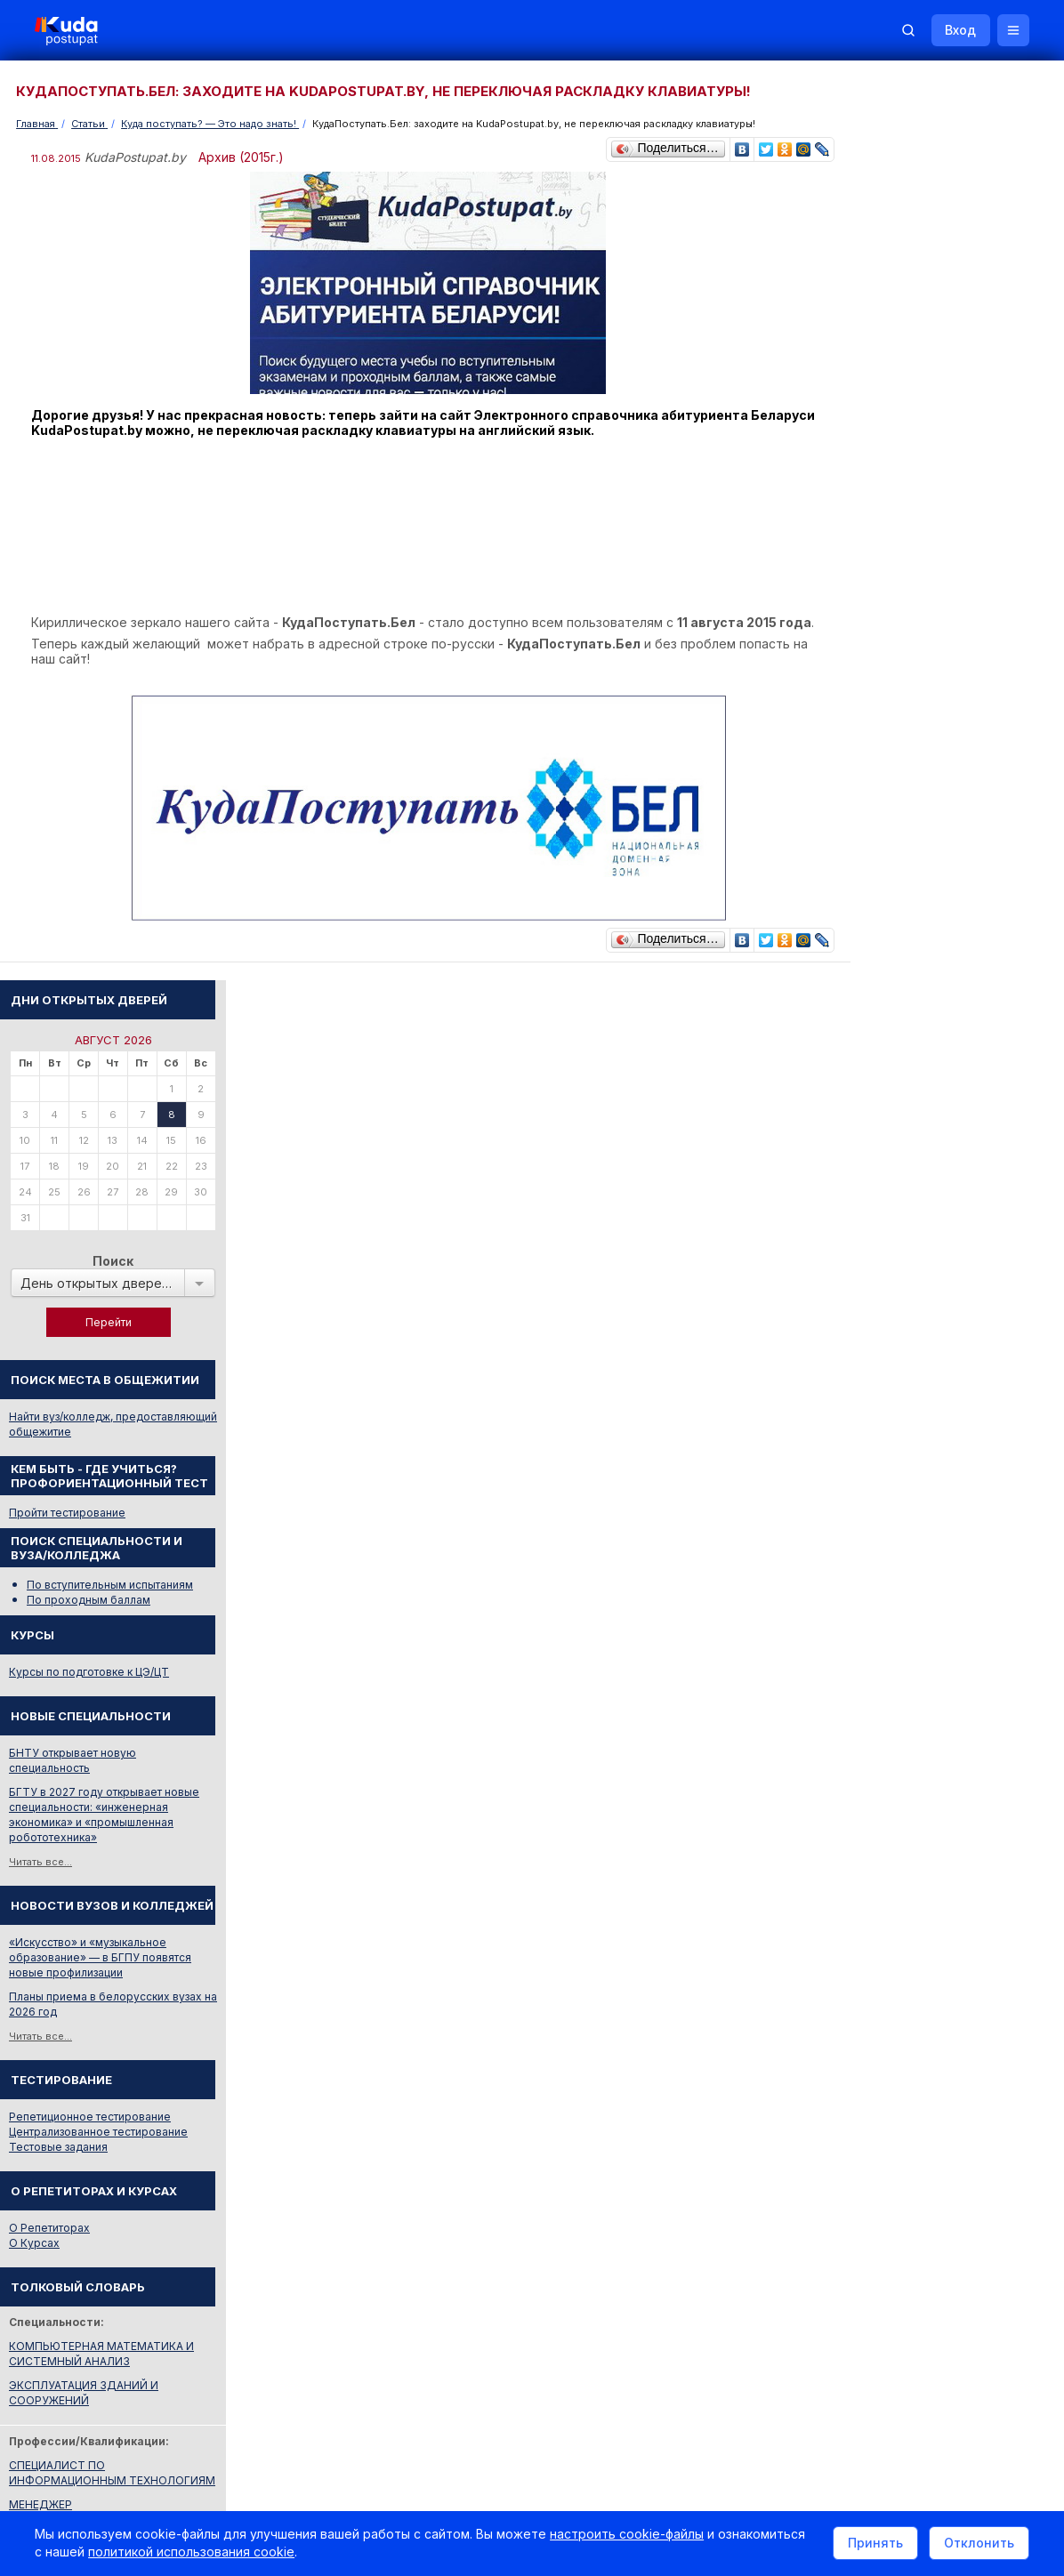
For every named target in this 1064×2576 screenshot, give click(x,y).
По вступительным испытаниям (948, 687)
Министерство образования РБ (930, 1976)
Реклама (688, 2336)
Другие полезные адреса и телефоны (949, 2000)
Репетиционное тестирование (928, 1219)
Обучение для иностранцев (929, 2336)
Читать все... (878, 964)
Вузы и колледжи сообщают (955, 1750)
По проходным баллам (926, 702)
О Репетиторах (887, 1330)
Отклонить (978, 2543)
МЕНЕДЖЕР (878, 1607)
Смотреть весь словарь (908, 1631)
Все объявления (891, 2129)
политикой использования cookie (192, 2552)
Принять (874, 2543)
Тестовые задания (896, 1249)
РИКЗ (861, 1952)
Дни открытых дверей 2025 (953, 1774)
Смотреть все (882, 1823)
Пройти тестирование (905, 615)
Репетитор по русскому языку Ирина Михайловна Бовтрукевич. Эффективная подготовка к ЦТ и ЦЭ (945, 2240)
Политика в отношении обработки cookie (165, 2484)
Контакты (775, 2336)
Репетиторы (879, 2081)
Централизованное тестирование (936, 1234)
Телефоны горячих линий (915, 1904)
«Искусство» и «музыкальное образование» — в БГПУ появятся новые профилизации (938, 1060)
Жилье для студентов (935, 1798)
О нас (617, 2336)
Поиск (951, 363)
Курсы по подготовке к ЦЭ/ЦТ (927, 774)
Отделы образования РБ (913, 1928)
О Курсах (872, 1345)
